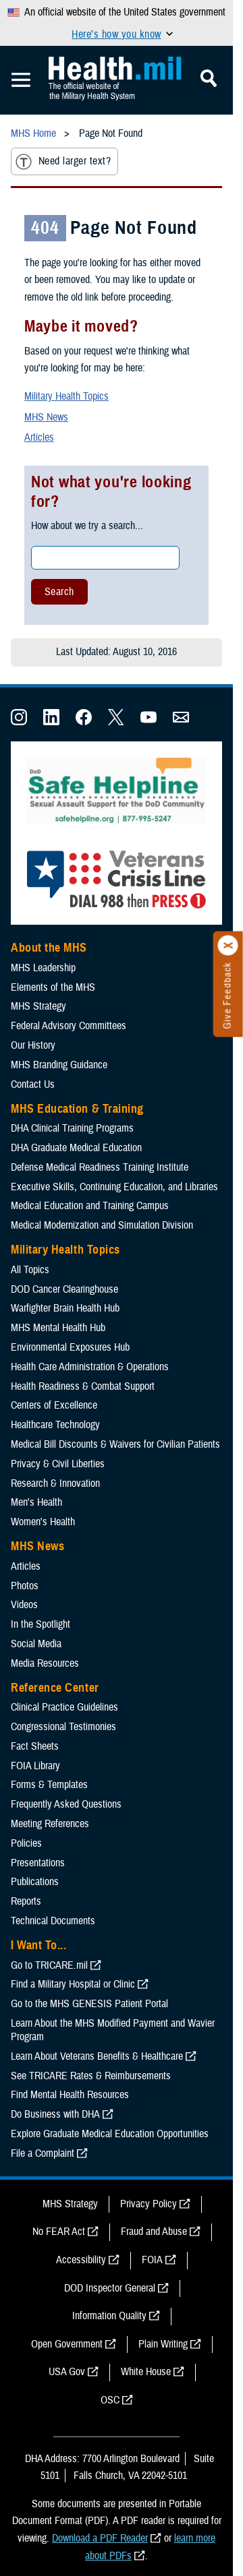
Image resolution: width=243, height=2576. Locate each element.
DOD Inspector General (109, 2288)
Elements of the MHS (53, 987)
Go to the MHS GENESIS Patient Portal (89, 2004)
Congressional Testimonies (63, 1727)
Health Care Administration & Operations (90, 1367)
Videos (24, 1605)
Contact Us (33, 1084)
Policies (26, 1843)
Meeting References (50, 1824)
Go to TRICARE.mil (49, 1965)
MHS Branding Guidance (59, 1065)
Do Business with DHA (55, 2114)
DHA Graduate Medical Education (76, 1148)
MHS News (46, 417)
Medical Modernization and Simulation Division (102, 1225)
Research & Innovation (55, 1483)
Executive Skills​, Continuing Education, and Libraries (114, 1187)
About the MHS (49, 947)
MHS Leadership (43, 968)
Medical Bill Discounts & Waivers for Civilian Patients (115, 1444)
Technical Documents (53, 1921)
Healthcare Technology (55, 1425)
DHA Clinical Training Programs (72, 1128)
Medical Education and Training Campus (90, 1206)
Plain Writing (163, 2344)
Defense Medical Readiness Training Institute (99, 1167)
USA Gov (67, 2372)
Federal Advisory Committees (68, 1026)
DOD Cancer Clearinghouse (64, 1289)
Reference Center (55, 1687)
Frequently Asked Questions (66, 1804)
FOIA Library (35, 1766)
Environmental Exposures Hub (70, 1347)
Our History (33, 1045)
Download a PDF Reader (100, 2538)
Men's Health (36, 1502)
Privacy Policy (148, 2204)
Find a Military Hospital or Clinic (73, 1984)
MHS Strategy (38, 1006)
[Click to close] (228, 946)
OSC (110, 2400)
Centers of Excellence (54, 1405)
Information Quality (109, 2316)
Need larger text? (63, 162)
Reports (26, 1901)
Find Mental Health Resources (70, 2095)
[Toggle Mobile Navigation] (21, 80)
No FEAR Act (58, 2231)
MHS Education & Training (77, 1108)
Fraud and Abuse (154, 2231)
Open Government (67, 2344)
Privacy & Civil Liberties (58, 1464)
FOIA (152, 2260)
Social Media (36, 1644)
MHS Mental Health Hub (58, 1328)
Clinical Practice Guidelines (64, 1707)
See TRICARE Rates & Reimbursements (91, 2076)
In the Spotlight (40, 1624)
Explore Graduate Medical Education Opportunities (110, 2134)
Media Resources (45, 1663)
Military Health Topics (66, 396)
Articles (39, 437)
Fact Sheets (35, 1746)
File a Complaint (42, 2153)
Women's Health (43, 1522)
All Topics (30, 1270)
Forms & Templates (49, 1784)
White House (146, 2372)
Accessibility (81, 2260)
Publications (35, 1882)
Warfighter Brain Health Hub (65, 1308)
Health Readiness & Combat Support (83, 1386)
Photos (24, 1586)
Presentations (38, 1863)
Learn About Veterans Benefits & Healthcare (97, 2056)
